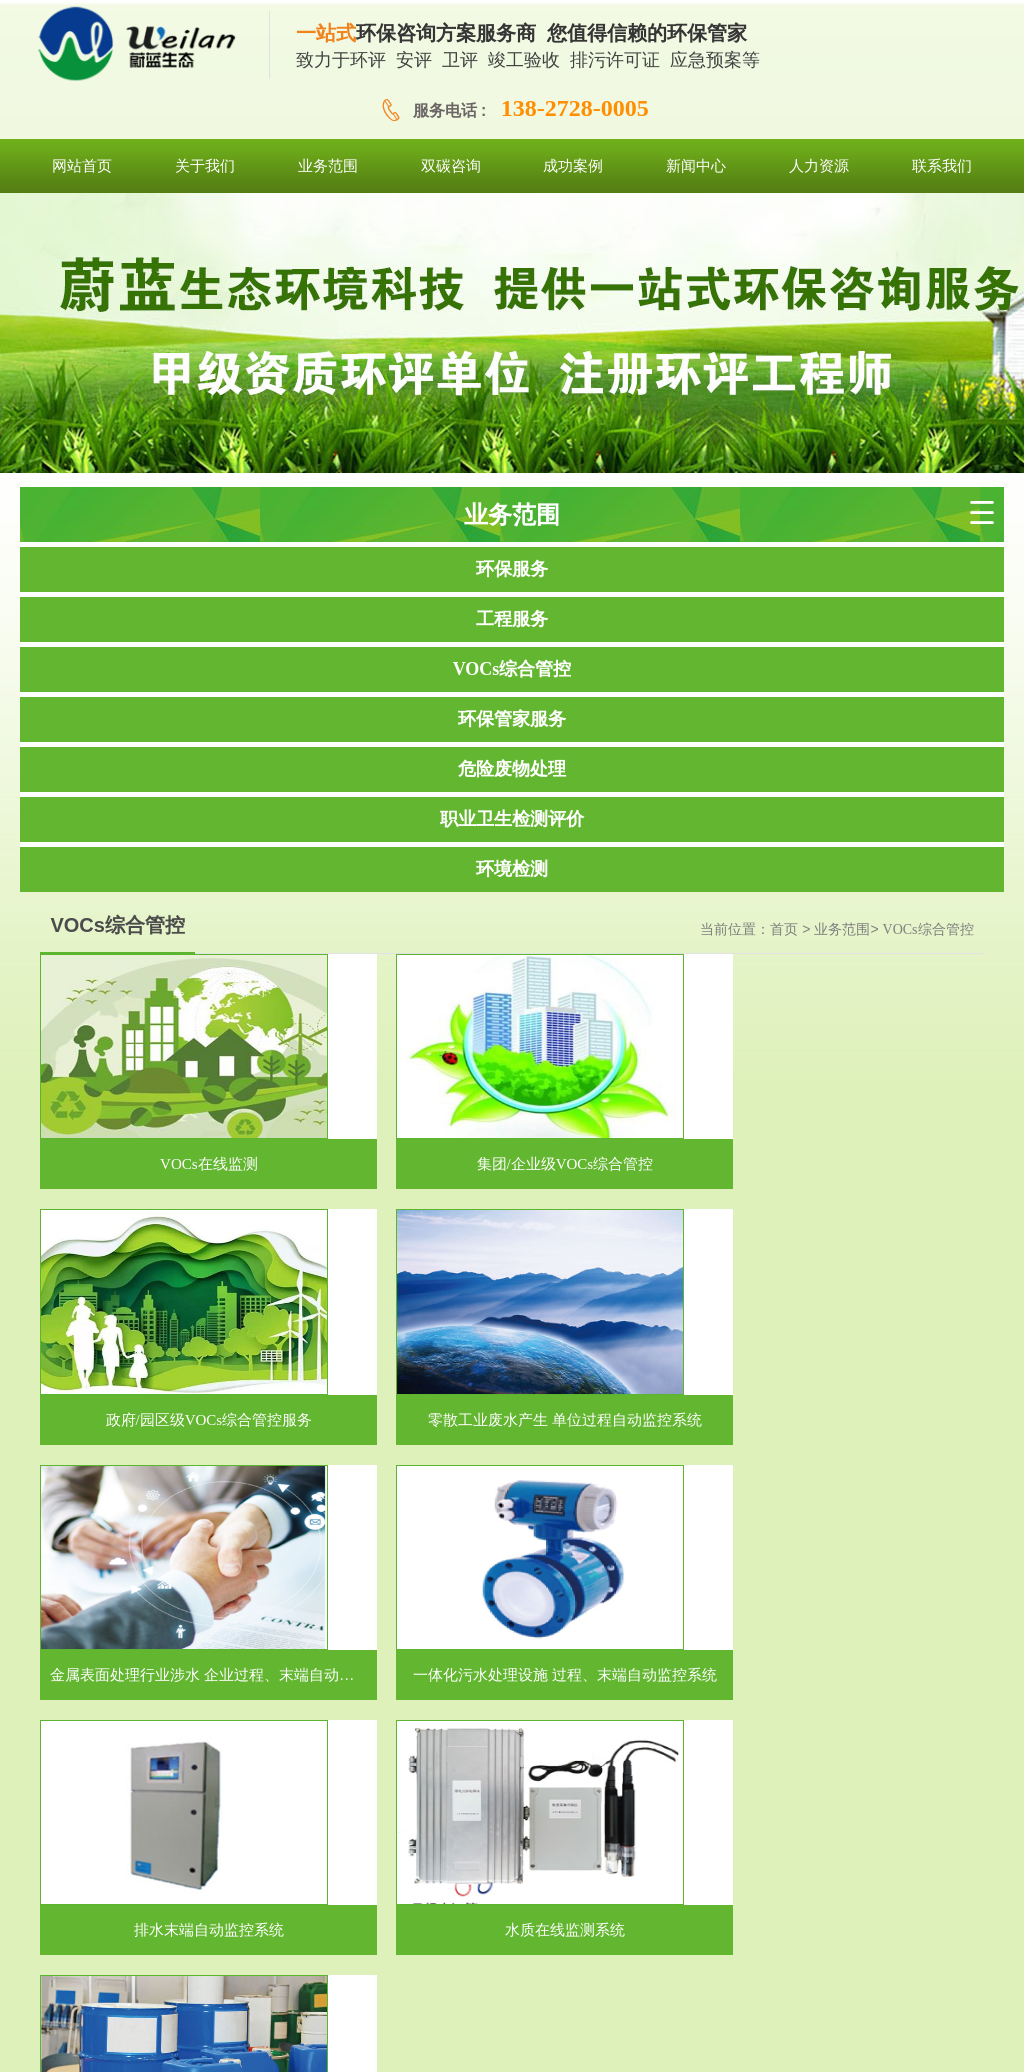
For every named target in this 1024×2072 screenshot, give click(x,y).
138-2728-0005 (575, 108)
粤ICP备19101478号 (656, 2041)
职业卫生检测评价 (512, 819)
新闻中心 (645, 1950)
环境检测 (512, 869)
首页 (784, 929)
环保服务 (512, 569)
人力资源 (716, 1950)
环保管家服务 (512, 719)
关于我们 (361, 1950)
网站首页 (216, 1950)
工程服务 (512, 619)
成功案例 (574, 1950)
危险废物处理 (512, 769)
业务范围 (842, 929)
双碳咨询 (503, 1950)
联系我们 (787, 1950)
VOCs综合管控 (512, 669)
